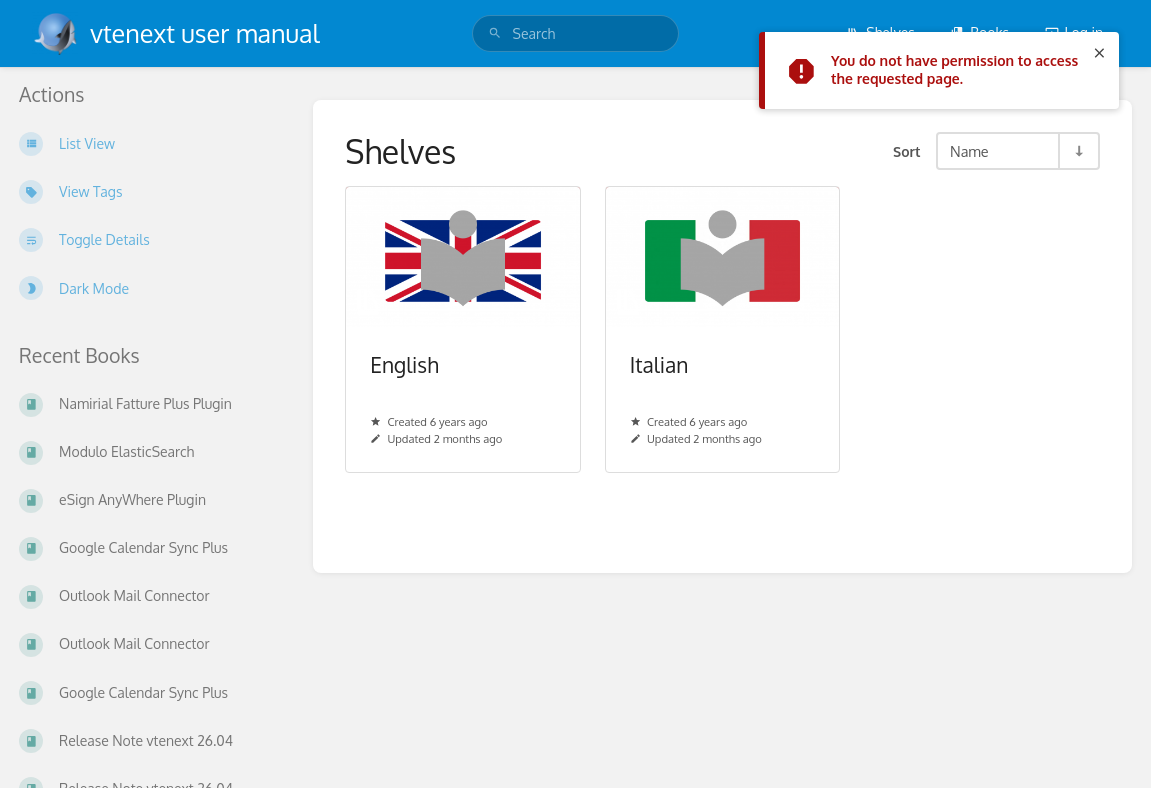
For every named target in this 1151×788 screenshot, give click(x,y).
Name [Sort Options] (969, 151)
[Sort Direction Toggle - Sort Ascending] (1078, 151)
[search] (576, 33)
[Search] (495, 33)
